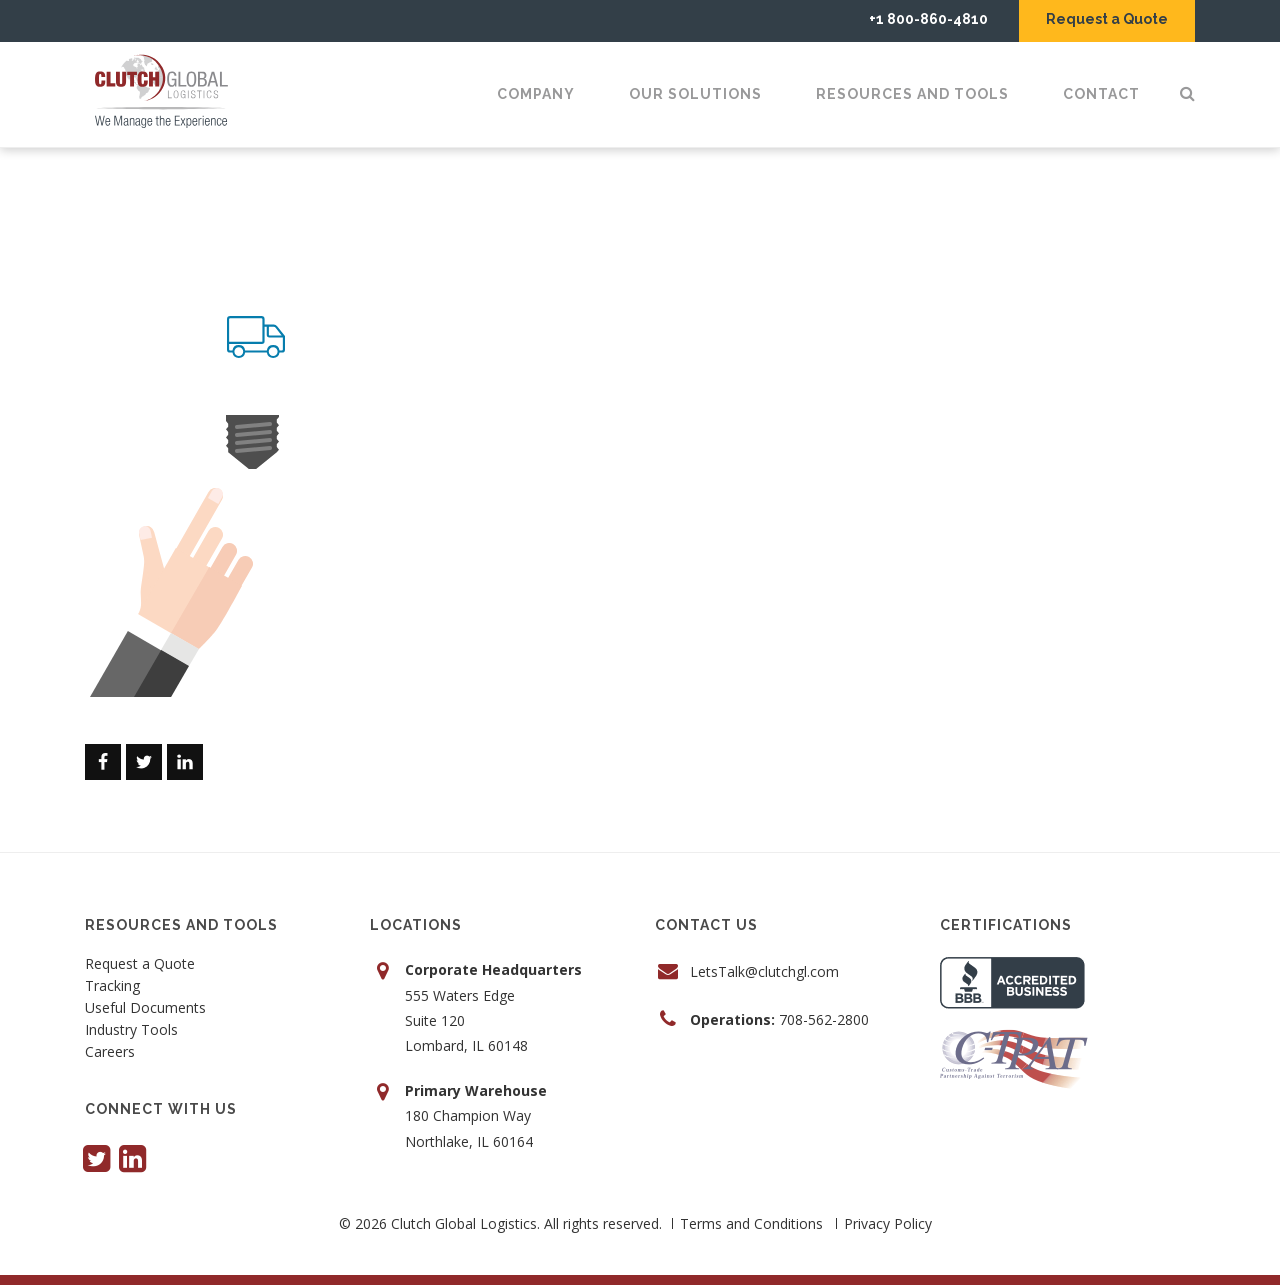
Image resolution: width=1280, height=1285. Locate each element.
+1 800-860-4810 (928, 19)
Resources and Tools (912, 94)
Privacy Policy (888, 1223)
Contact (1101, 94)
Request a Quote (1107, 19)
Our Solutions (695, 94)
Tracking (112, 987)
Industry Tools (131, 1031)
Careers (110, 1053)
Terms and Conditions (751, 1223)
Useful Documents (145, 1009)
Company (536, 94)
